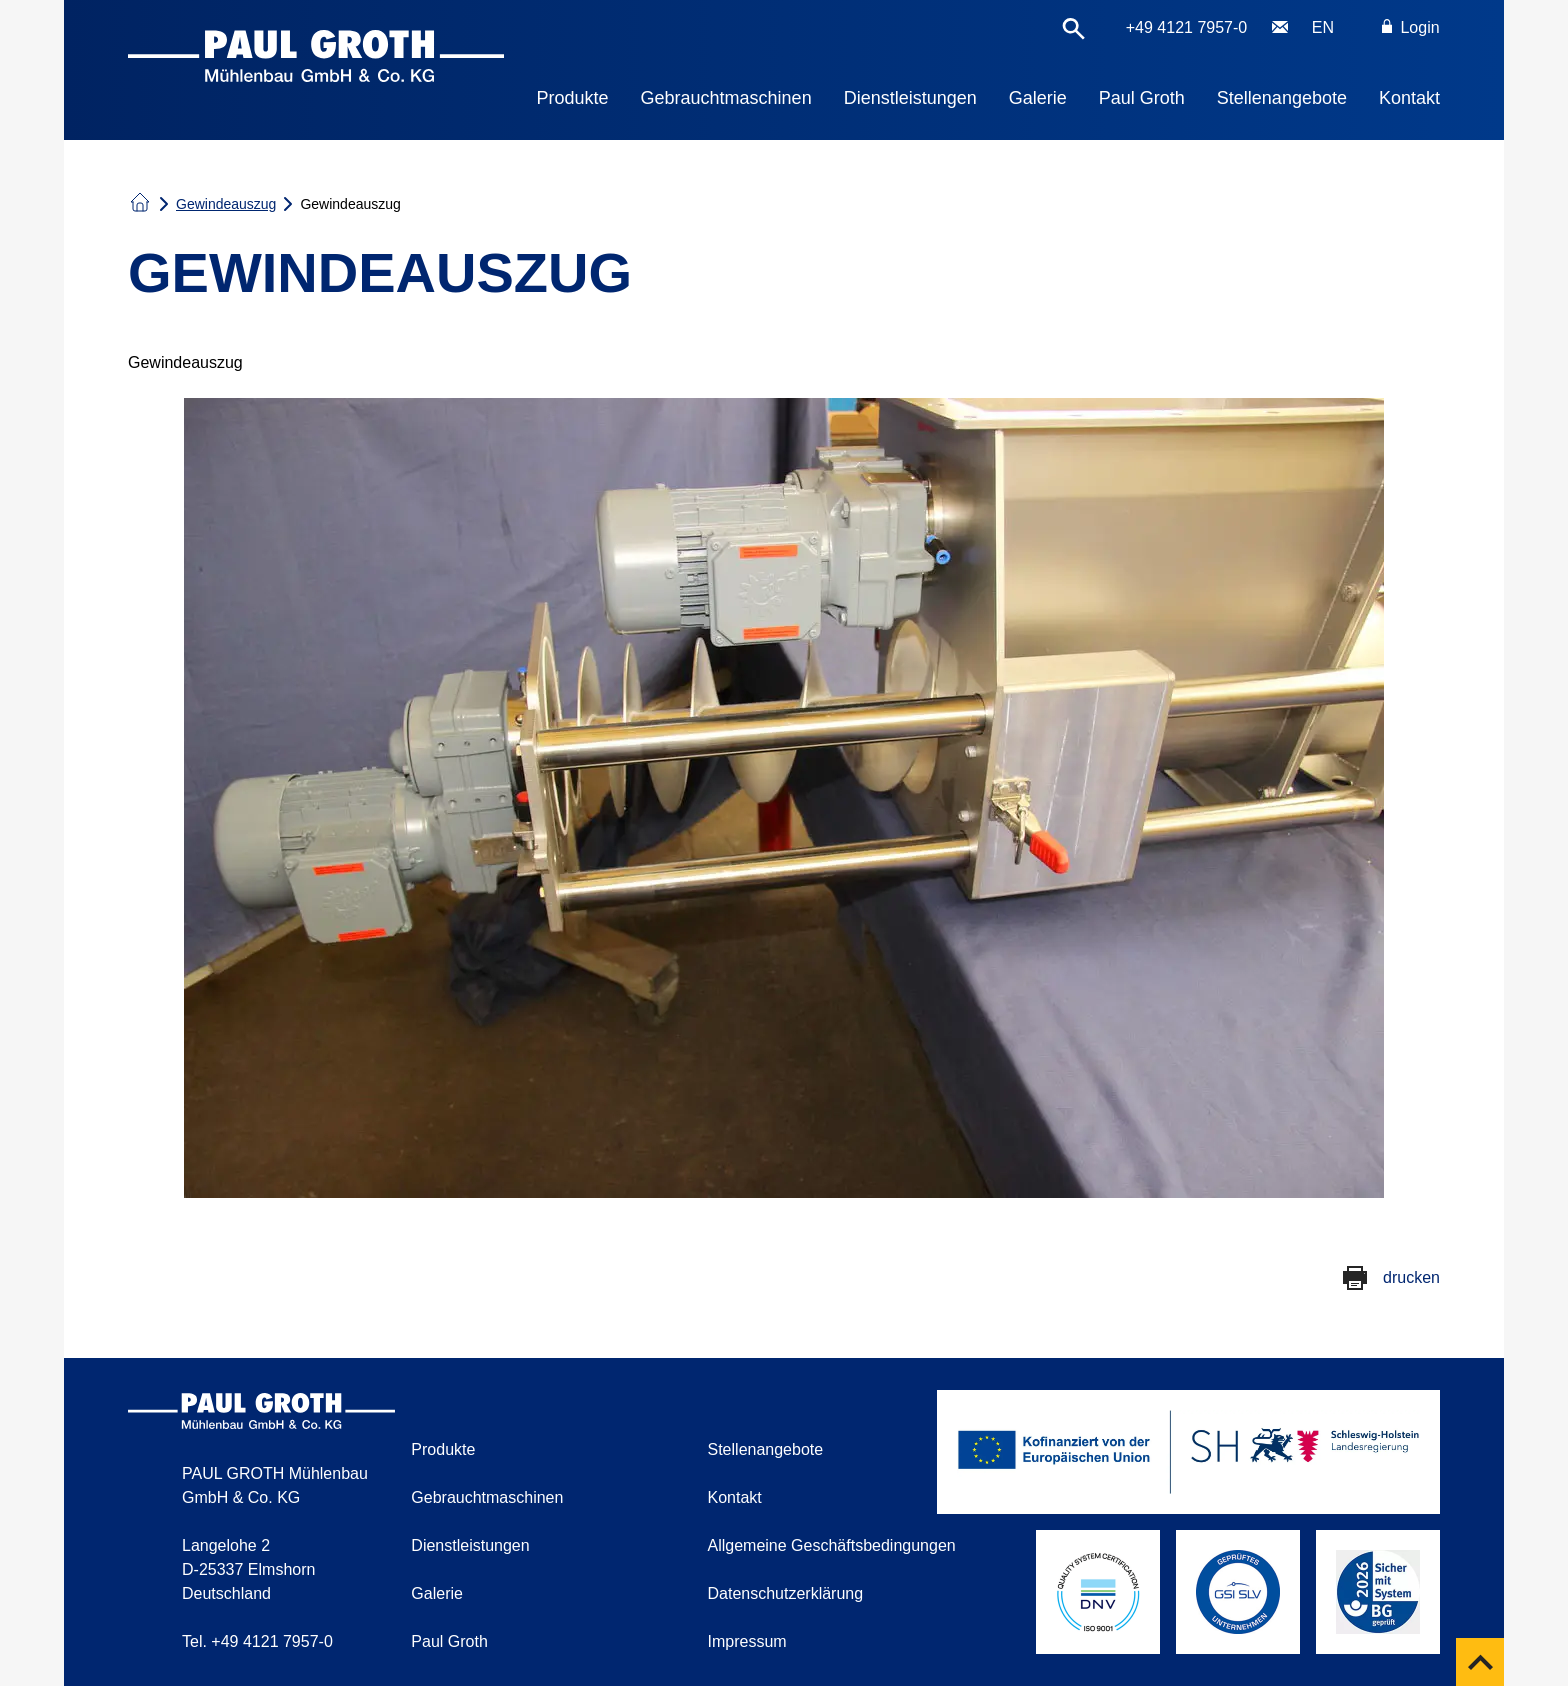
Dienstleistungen (910, 98)
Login (1411, 27)
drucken (1411, 1277)
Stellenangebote (1282, 98)
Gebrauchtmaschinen (726, 98)
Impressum (747, 1641)
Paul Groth (1142, 98)
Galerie (1038, 98)
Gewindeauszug (226, 204)
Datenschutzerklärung (786, 1593)
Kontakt (1409, 98)
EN (1323, 27)
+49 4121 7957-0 (1186, 27)
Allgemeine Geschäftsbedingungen (832, 1545)
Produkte (573, 98)
